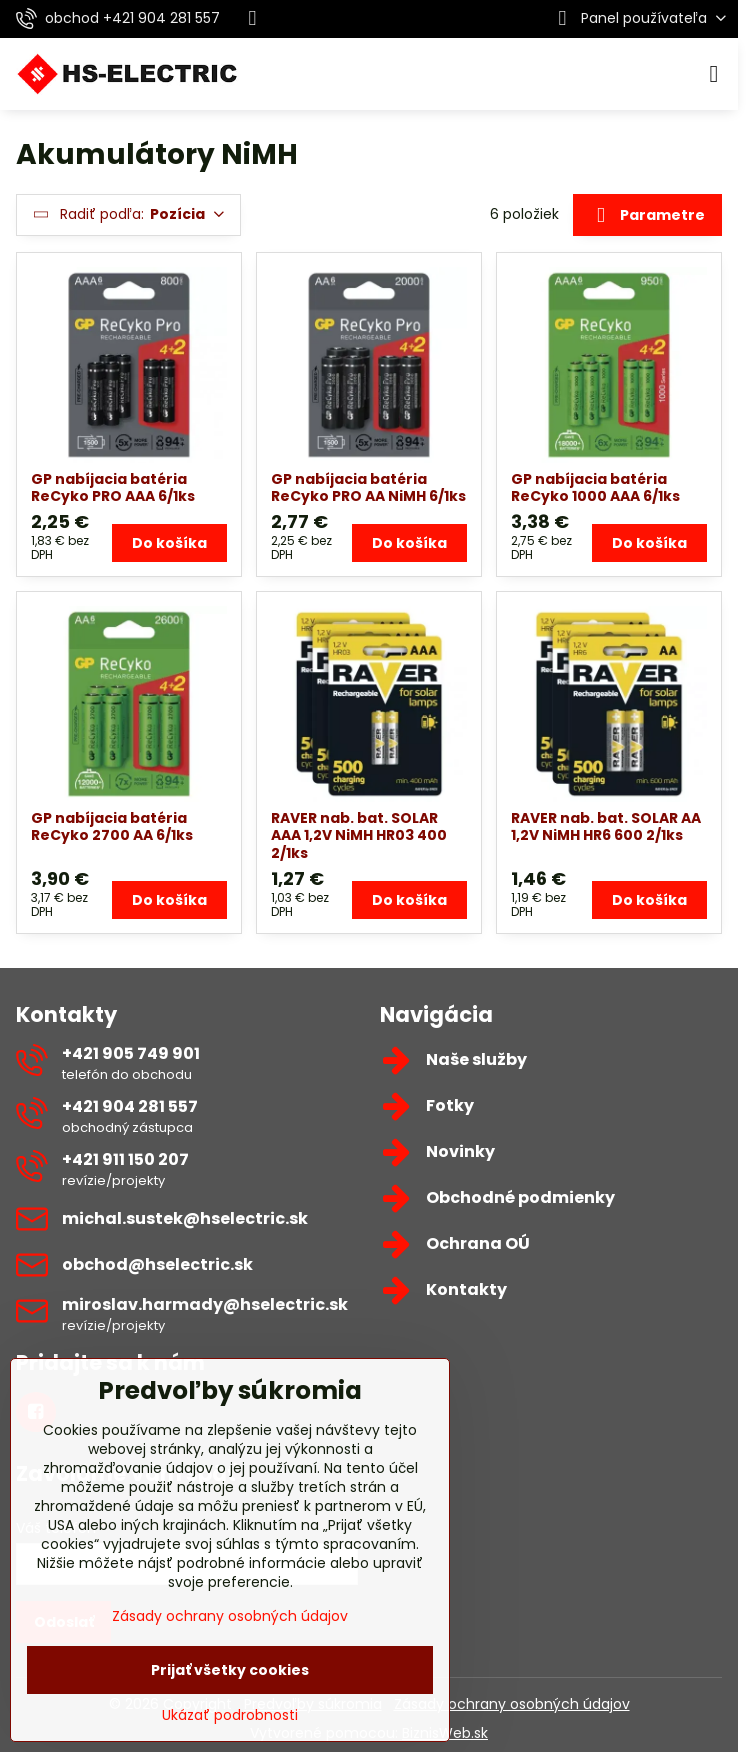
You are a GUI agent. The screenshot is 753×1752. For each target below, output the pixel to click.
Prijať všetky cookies (230, 1670)
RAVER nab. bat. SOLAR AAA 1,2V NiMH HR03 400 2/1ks (359, 835)
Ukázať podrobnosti (230, 1715)
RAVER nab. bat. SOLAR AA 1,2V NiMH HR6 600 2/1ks (606, 827)
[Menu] (714, 74)
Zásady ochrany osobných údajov (512, 1704)
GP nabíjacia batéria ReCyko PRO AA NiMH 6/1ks (368, 488)
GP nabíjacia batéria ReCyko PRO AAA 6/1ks (113, 488)
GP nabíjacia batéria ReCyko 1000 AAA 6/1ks (595, 488)
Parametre (647, 216)
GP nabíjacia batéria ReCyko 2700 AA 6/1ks (112, 827)
